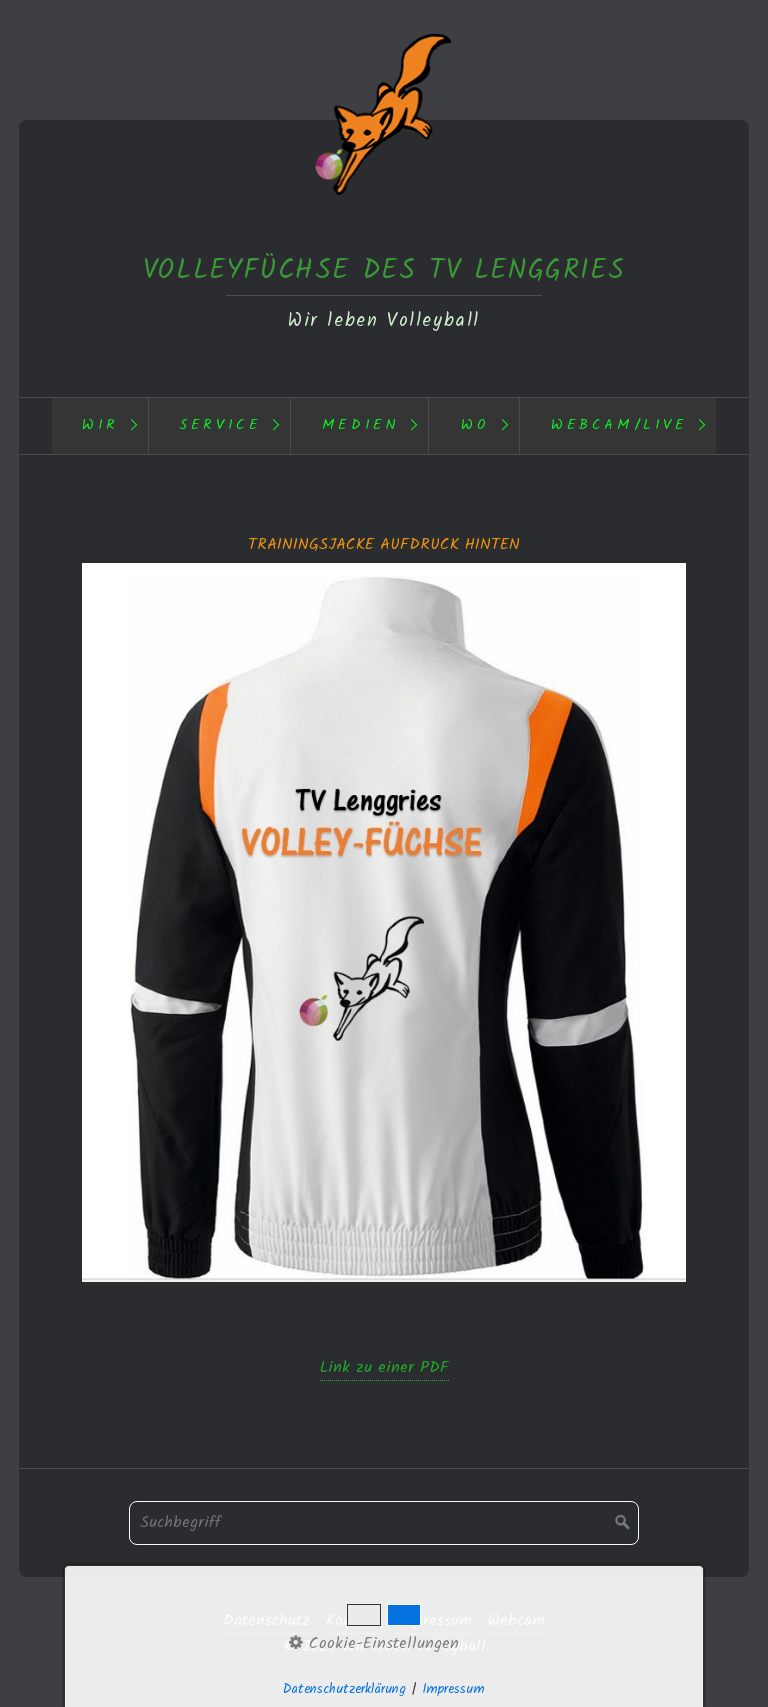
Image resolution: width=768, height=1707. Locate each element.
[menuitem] (100, 426)
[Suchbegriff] (384, 1523)
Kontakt (353, 1621)
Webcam (516, 1621)
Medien (361, 425)
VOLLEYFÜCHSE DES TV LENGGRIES (384, 270)
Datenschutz (266, 1621)
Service (220, 425)
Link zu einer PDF (384, 1367)
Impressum (434, 1621)
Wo (475, 425)
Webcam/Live (619, 425)
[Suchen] (623, 1523)
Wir (100, 425)
